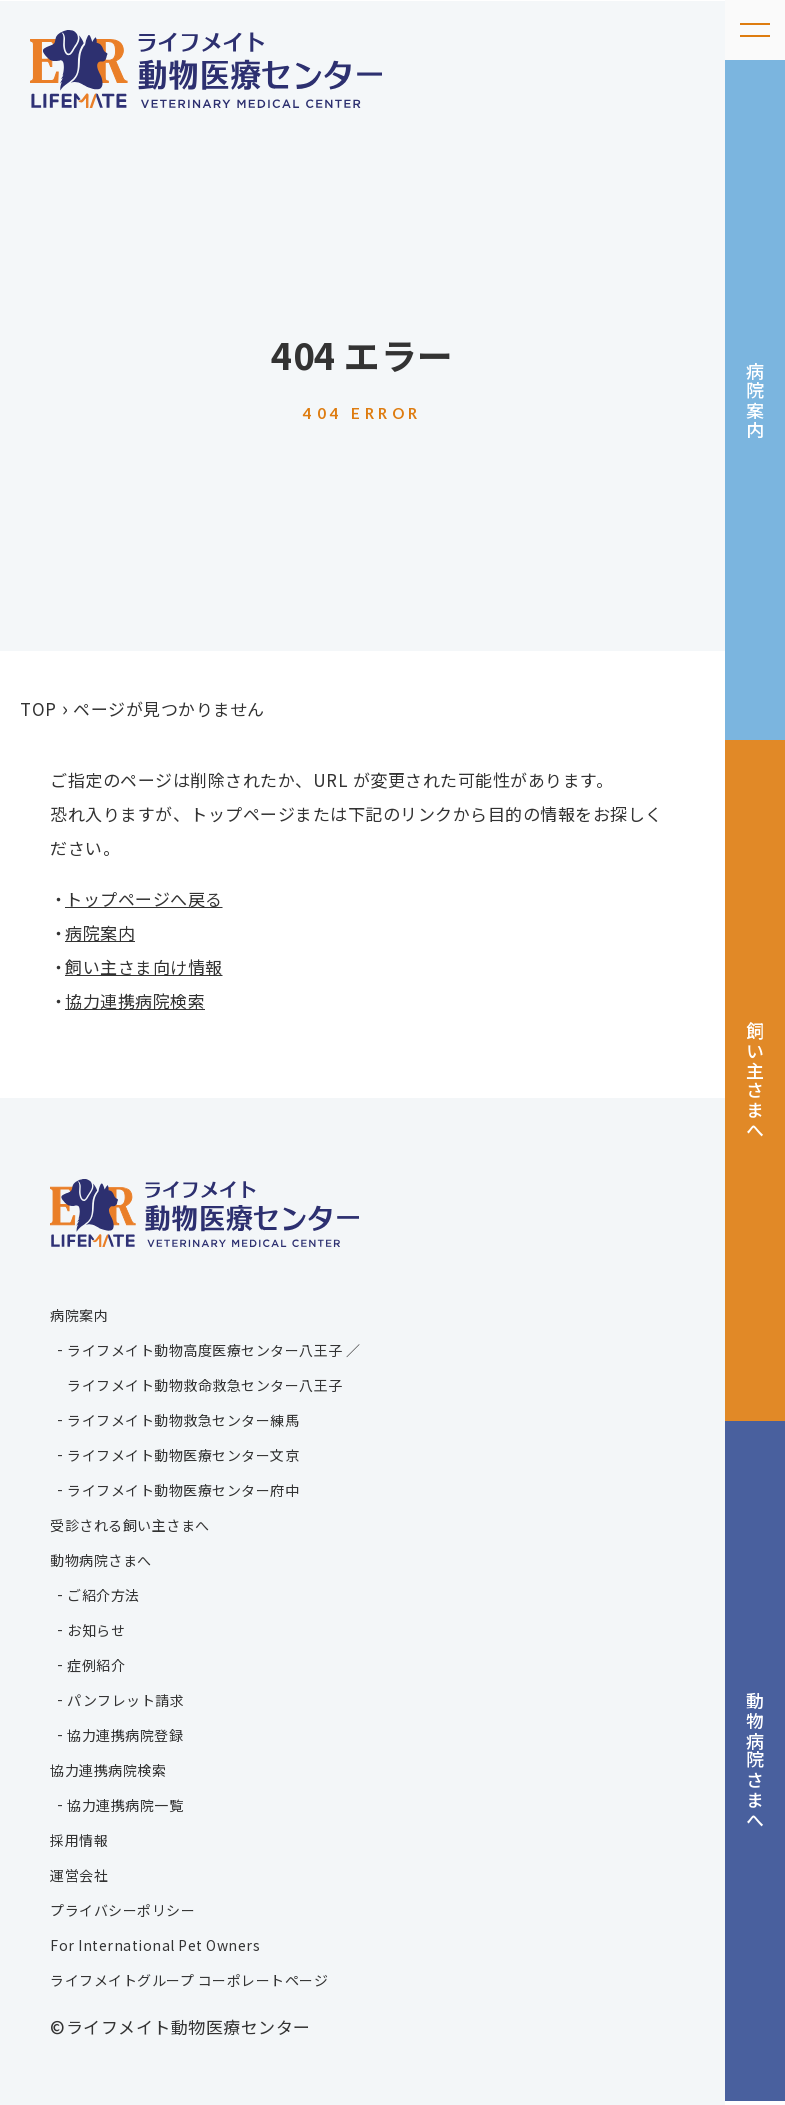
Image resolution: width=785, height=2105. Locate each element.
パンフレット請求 (125, 1700)
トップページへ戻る (144, 898)
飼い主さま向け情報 (144, 966)
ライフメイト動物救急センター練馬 (183, 1420)
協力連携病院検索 (135, 1000)
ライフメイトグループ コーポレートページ (189, 1980)
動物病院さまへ (756, 1764)
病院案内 (756, 400)
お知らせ (96, 1630)
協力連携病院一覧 (125, 1805)
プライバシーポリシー (122, 1910)
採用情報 (79, 1840)
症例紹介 (96, 1665)
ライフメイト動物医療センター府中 (183, 1490)
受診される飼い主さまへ (130, 1525)
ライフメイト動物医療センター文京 (183, 1455)
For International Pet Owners (155, 1945)
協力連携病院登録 (125, 1735)
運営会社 (79, 1875)
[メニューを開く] (755, 30)
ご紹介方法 (103, 1595)
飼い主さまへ (756, 1082)
